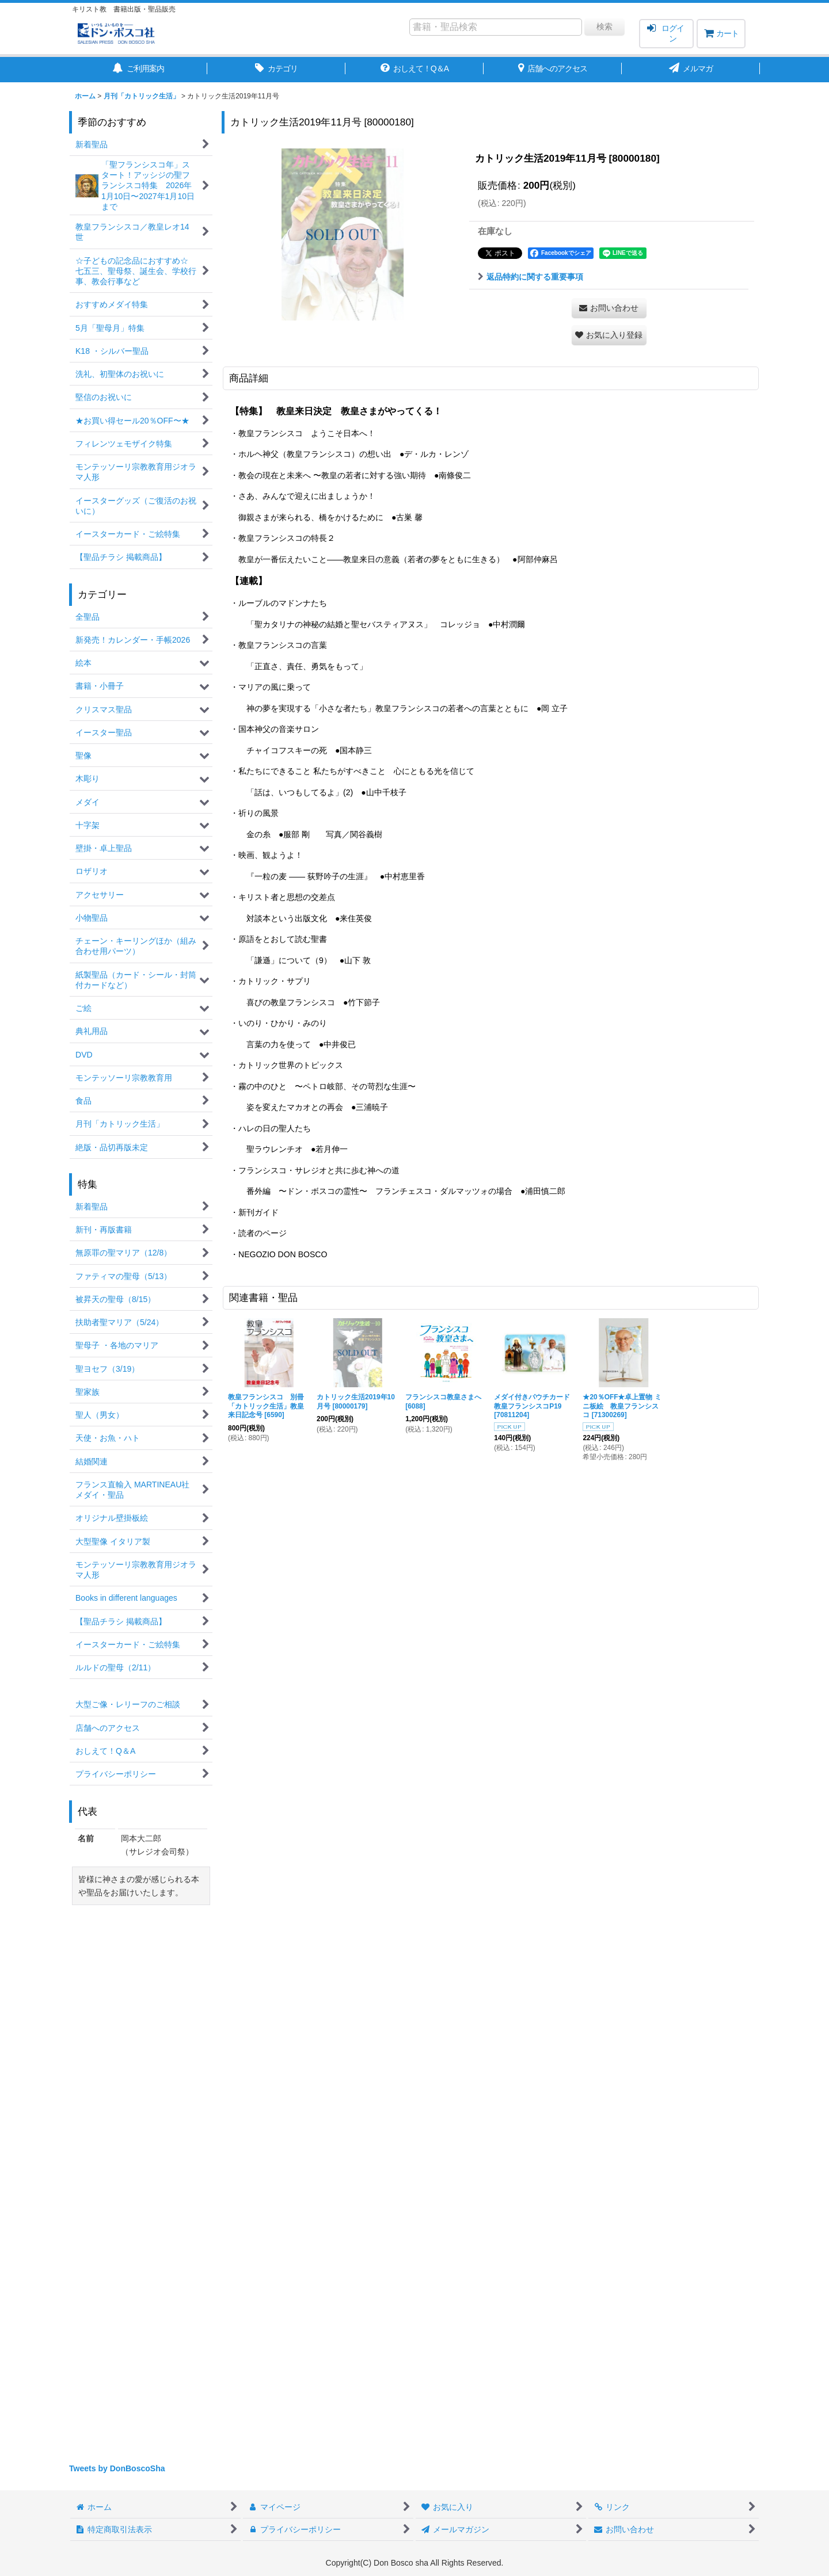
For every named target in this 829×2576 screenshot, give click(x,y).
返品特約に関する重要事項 (530, 276)
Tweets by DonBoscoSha (117, 2468)
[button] (609, 335)
